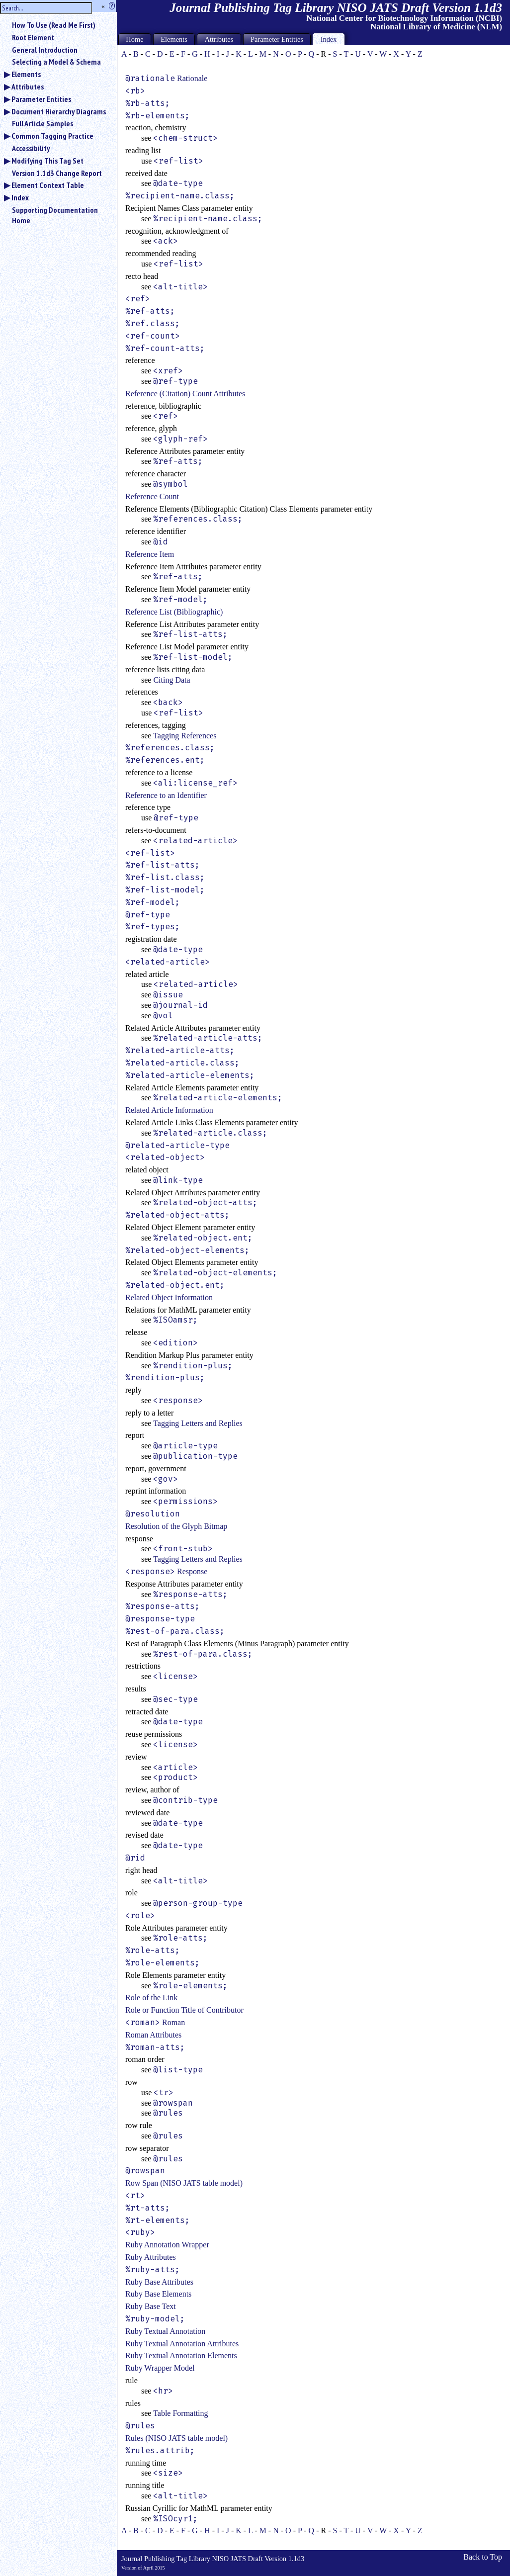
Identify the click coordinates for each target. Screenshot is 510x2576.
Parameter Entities (41, 99)
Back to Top (482, 2557)
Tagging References (184, 735)
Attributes (27, 86)
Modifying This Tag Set (47, 161)
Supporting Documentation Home (55, 215)
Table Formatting (180, 2413)
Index (20, 197)
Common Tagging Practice (52, 136)
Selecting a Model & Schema (56, 62)
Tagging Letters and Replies (198, 1423)
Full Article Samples (42, 123)
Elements (26, 74)
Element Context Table (47, 185)
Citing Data (171, 680)
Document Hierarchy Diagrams (58, 111)
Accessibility (31, 148)
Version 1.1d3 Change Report (57, 173)
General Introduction (45, 50)
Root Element (33, 37)
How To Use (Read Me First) (53, 25)
